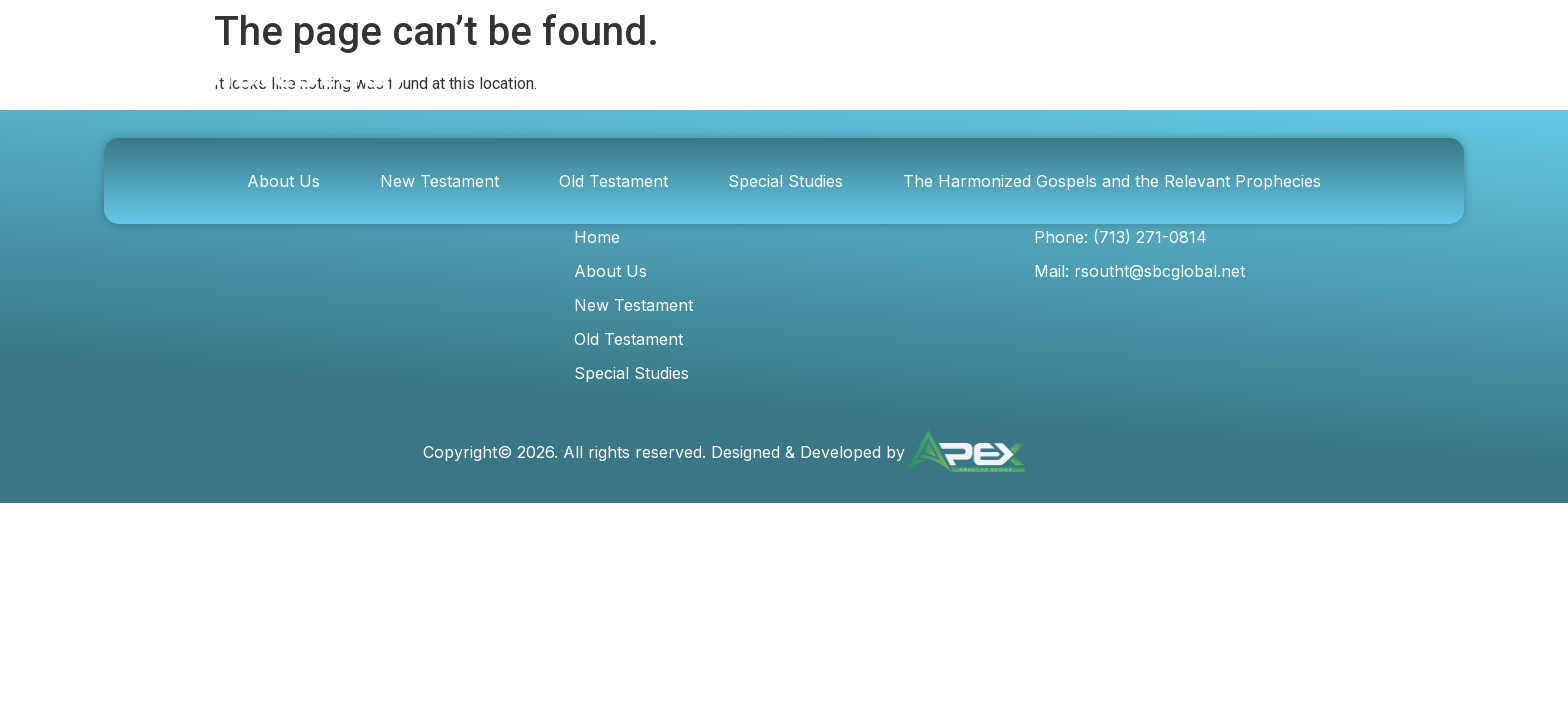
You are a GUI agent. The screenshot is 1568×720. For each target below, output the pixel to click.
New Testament (439, 181)
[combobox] (956, 74)
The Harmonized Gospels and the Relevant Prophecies (1112, 181)
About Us (283, 181)
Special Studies (785, 181)
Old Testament (613, 181)
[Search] (1175, 74)
